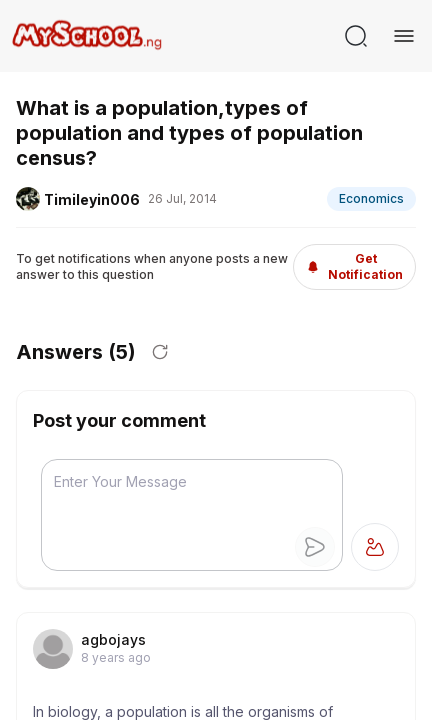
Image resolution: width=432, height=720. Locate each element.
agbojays (113, 639)
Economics (371, 198)
